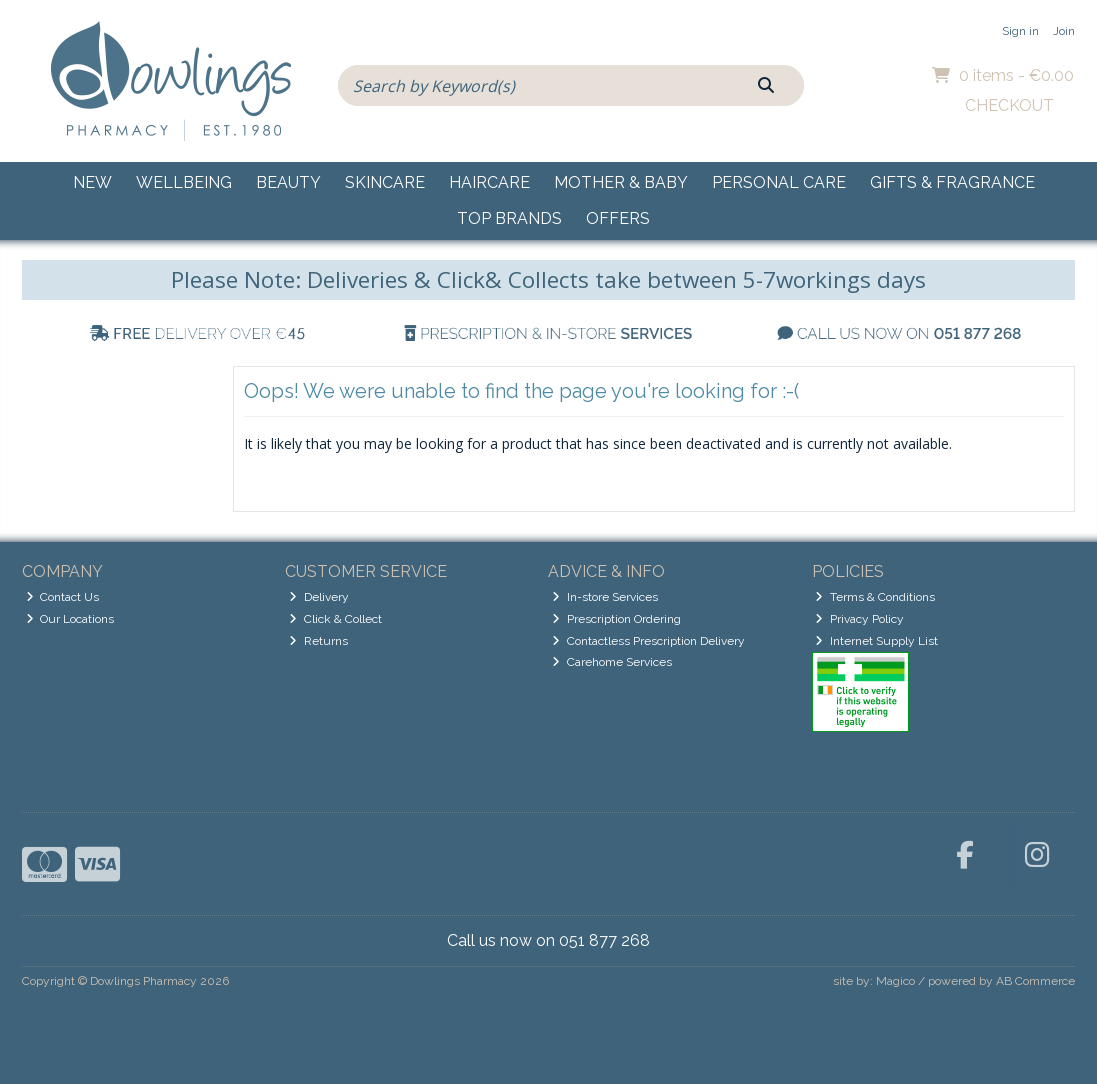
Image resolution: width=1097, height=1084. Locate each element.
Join (1064, 31)
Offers (618, 218)
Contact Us (63, 597)
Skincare (385, 182)
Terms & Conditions (875, 597)
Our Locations (70, 619)
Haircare (489, 182)
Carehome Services (612, 662)
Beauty (288, 182)
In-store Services (605, 597)
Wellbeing (184, 182)
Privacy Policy (859, 619)
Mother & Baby (621, 182)
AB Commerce (1035, 981)
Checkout (1009, 105)
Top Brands (509, 218)
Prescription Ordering (616, 619)
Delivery (319, 597)
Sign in (1020, 31)
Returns (318, 641)
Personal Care (779, 182)
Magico (895, 981)
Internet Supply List (876, 641)
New (92, 182)
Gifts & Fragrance (952, 182)
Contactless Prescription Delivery (648, 641)
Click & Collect (335, 619)
